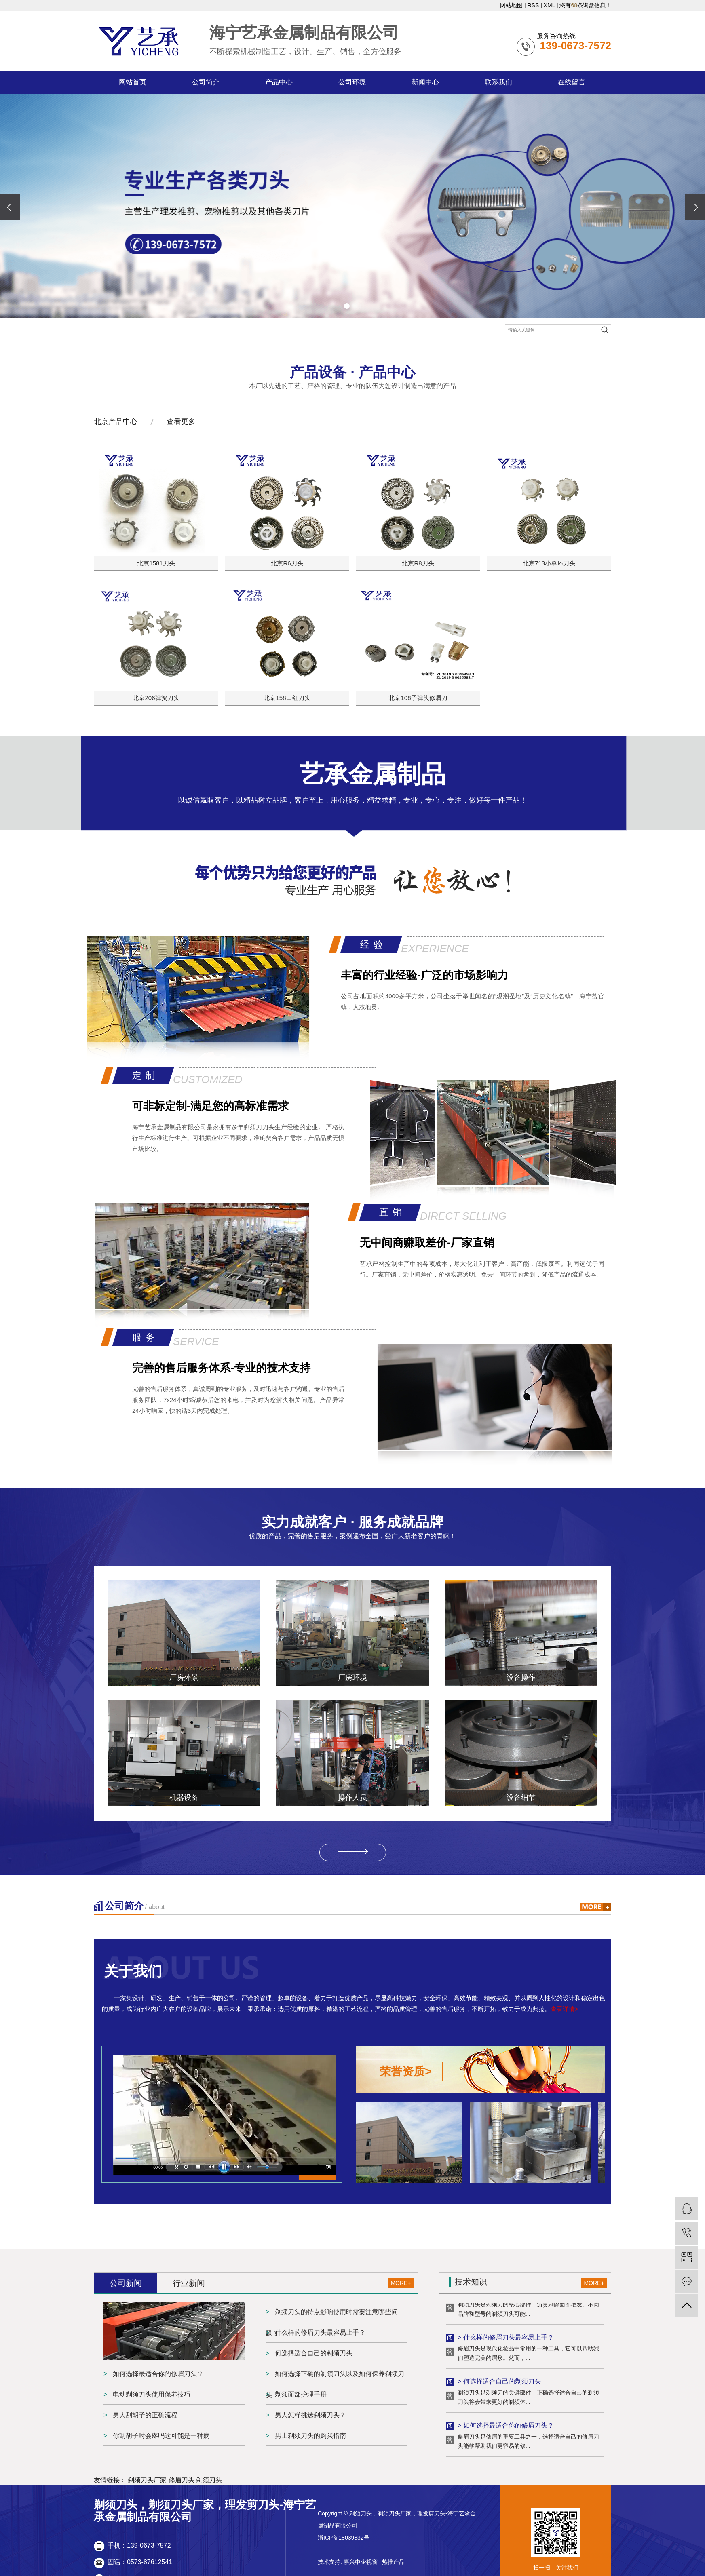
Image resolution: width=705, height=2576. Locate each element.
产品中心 (279, 82)
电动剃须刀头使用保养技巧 (150, 2394)
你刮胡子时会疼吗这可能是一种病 (160, 2435)
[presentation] (10, 207)
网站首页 (132, 82)
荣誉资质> (405, 2071)
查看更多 (181, 421)
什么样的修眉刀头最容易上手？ (319, 2332)
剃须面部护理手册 (300, 2394)
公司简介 (206, 82)
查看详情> (564, 2008)
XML (549, 5)
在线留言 (571, 82)
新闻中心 (425, 82)
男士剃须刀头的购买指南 (309, 2435)
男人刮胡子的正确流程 (144, 2415)
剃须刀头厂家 (147, 2480)
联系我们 (498, 82)
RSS (533, 5)
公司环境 (352, 82)
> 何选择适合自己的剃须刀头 (499, 2383)
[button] (347, 306)
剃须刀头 (209, 2480)
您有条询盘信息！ (585, 5)
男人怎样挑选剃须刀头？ (309, 2415)
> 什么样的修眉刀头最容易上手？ (506, 2339)
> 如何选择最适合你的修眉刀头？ (506, 2427)
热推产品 (393, 2562)
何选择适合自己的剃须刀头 (312, 2353)
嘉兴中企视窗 (361, 2562)
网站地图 (511, 5)
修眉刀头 (181, 2480)
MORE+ (400, 2283)
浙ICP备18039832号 (343, 2537)
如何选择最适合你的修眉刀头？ (157, 2373)
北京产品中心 (115, 421)
